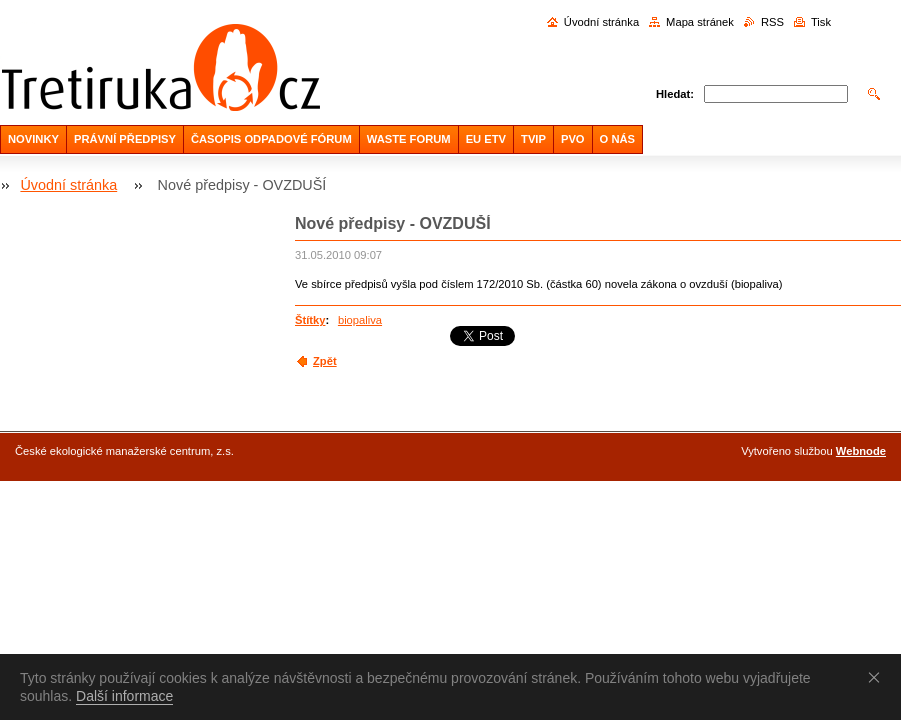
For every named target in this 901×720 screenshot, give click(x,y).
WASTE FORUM (409, 139)
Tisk (821, 22)
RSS (772, 22)
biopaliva (360, 320)
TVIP (533, 139)
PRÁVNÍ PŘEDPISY (125, 139)
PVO (573, 139)
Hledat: (675, 94)
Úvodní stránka (601, 22)
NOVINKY (33, 139)
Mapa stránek (700, 22)
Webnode (861, 451)
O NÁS (617, 139)
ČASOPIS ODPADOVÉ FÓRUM (271, 139)
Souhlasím (878, 677)
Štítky (310, 320)
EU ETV (486, 139)
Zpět (325, 361)
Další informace (124, 696)
